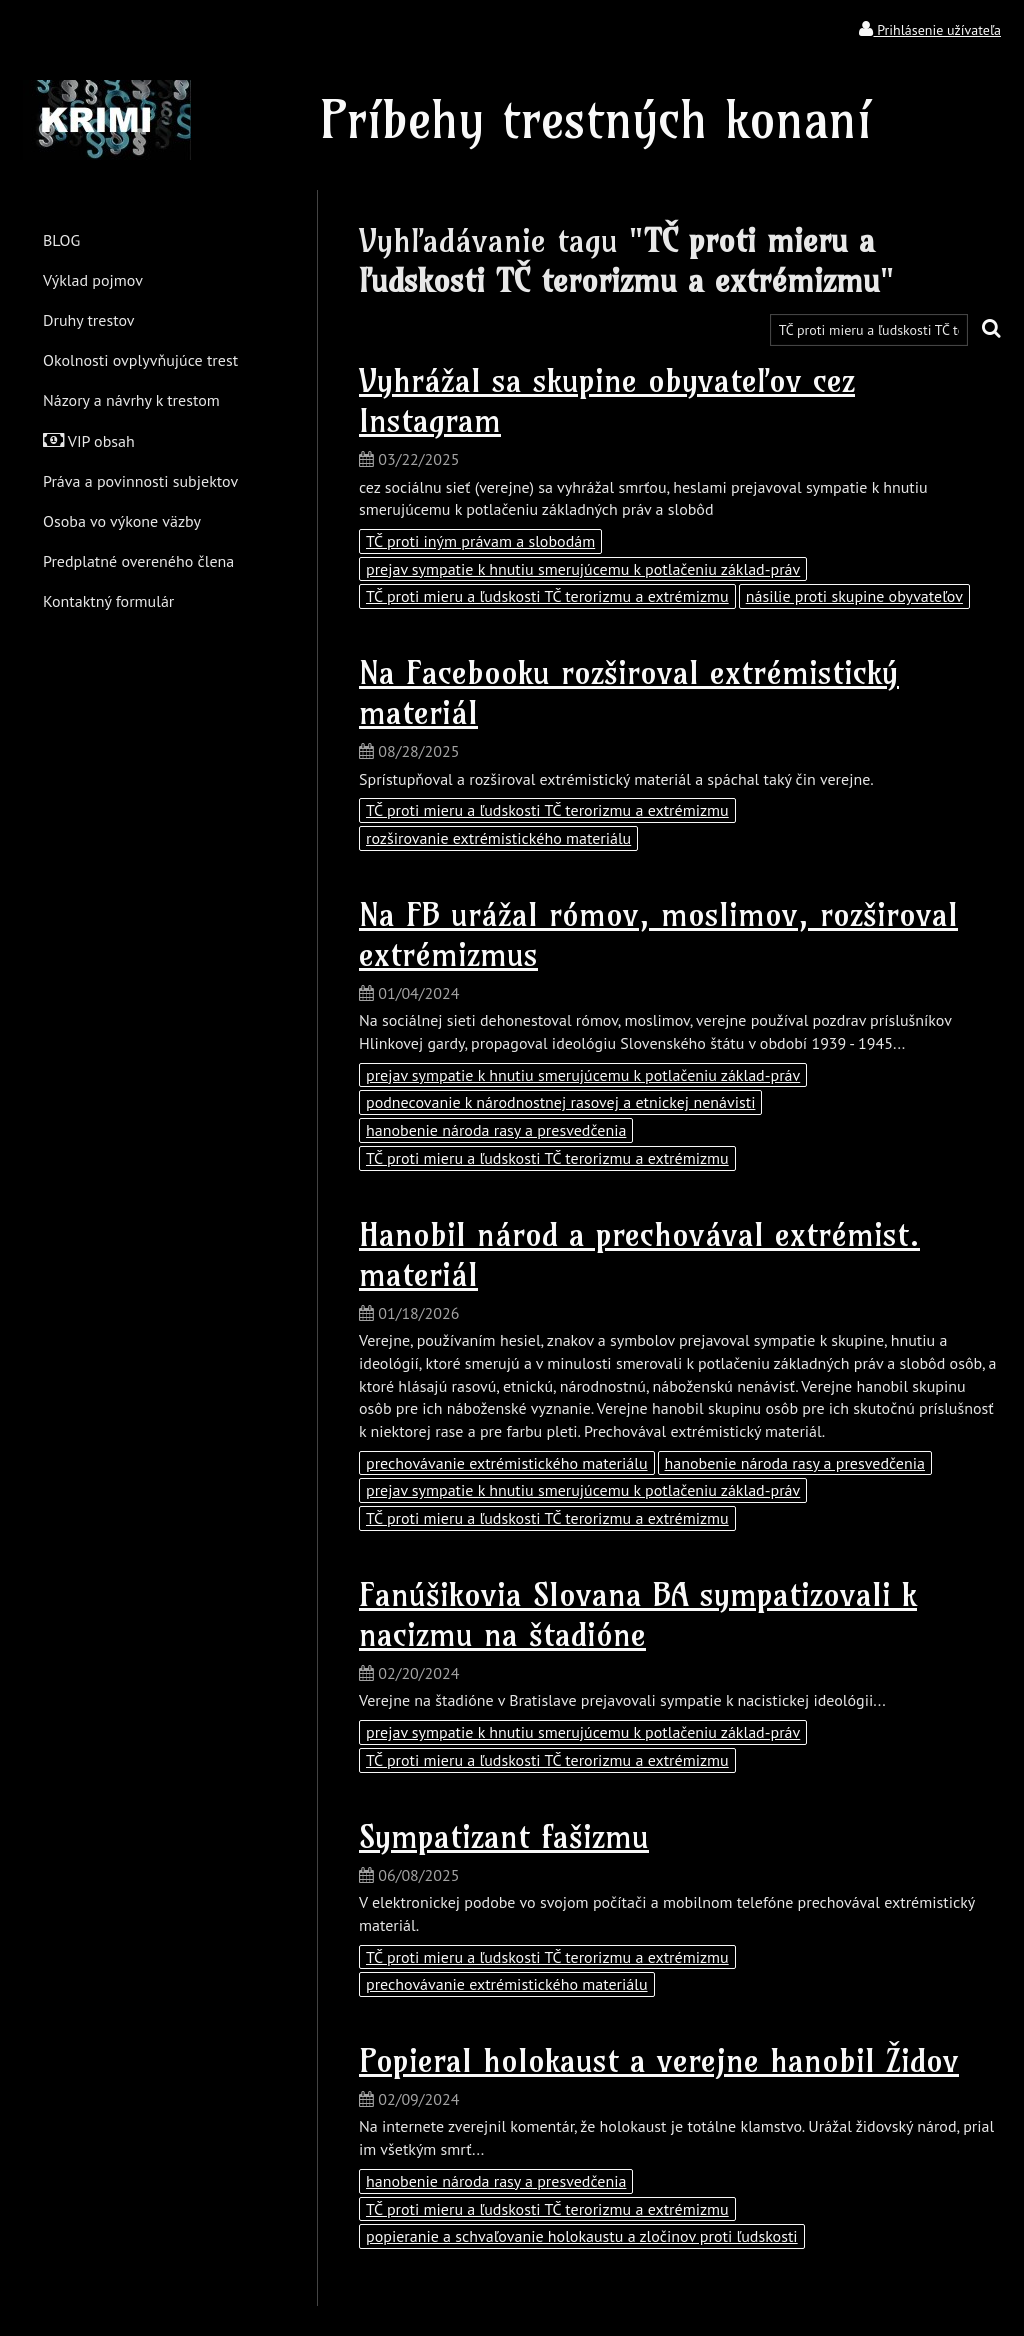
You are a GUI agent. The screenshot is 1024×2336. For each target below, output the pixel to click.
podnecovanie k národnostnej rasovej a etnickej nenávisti (560, 1102)
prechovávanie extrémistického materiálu (507, 1463)
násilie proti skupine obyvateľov (854, 596)
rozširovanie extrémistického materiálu (498, 838)
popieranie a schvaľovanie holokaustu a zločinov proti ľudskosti (582, 2236)
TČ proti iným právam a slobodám (480, 541)
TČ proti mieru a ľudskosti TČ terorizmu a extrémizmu (547, 596)
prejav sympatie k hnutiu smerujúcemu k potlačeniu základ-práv (583, 569)
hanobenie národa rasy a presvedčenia (496, 1130)
